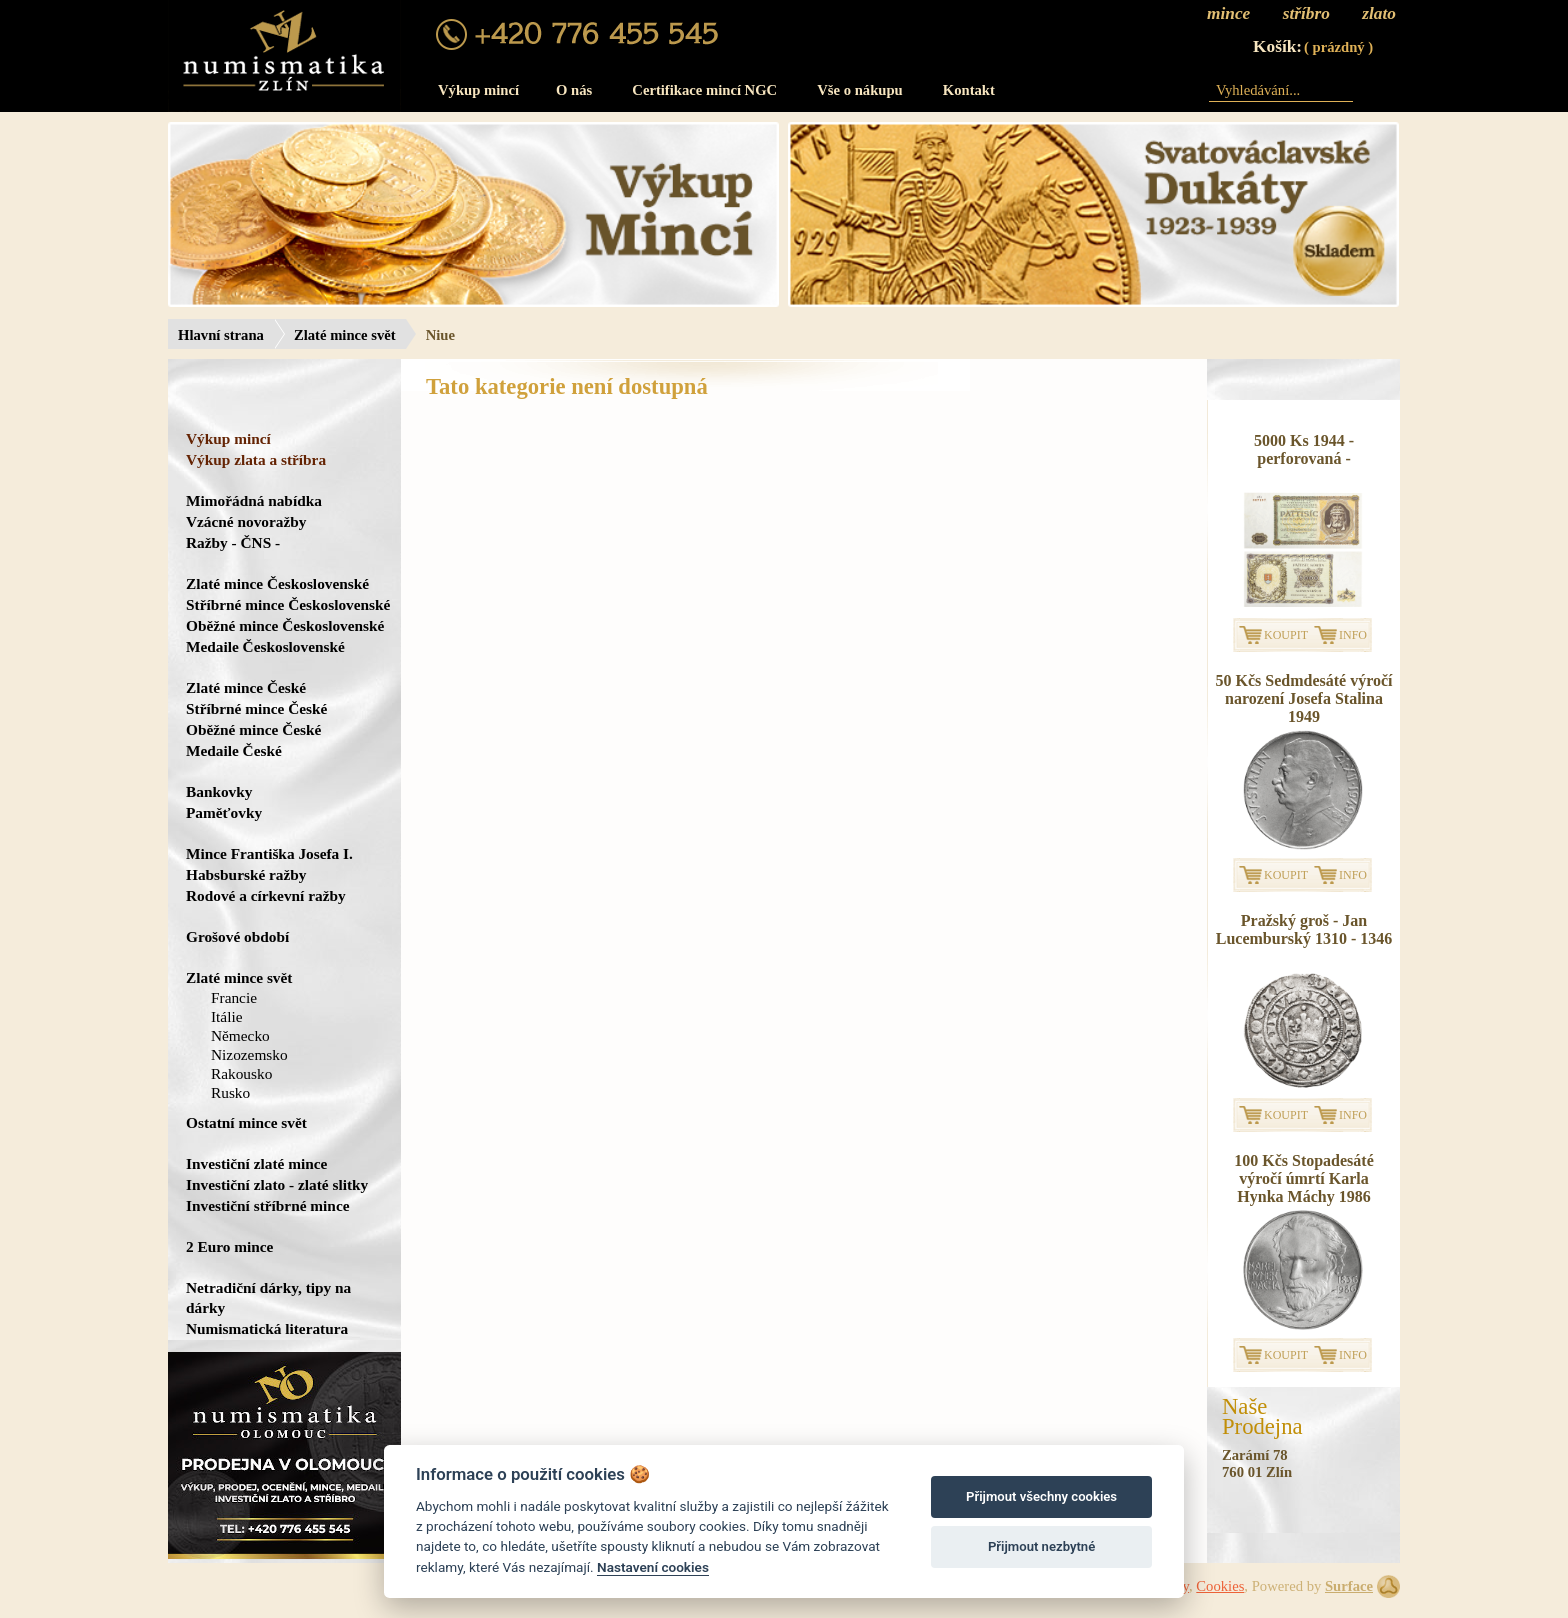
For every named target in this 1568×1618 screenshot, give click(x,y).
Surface (1349, 1586)
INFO (1353, 635)
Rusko (230, 1092)
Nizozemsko (249, 1054)
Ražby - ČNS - (233, 542)
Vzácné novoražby (246, 521)
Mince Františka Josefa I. (269, 853)
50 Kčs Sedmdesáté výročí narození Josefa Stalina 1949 (1303, 698)
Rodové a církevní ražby (266, 895)
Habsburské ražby (246, 874)
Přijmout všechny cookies (1041, 1496)
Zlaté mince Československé (277, 583)
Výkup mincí (478, 90)
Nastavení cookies (653, 1567)
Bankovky (219, 791)
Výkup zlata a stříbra (256, 459)
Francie (234, 997)
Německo (240, 1035)
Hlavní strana (221, 335)
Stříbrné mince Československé (288, 604)
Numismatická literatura (267, 1328)
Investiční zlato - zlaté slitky (277, 1184)
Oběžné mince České (253, 729)
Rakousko (241, 1073)
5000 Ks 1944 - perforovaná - (1304, 449)
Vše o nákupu (860, 90)
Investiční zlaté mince (256, 1163)
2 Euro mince (229, 1246)
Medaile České (234, 750)
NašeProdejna (1262, 1417)
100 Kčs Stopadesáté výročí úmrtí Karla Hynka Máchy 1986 (1304, 1178)
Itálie (227, 1016)
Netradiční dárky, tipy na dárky (268, 1297)
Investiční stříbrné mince (267, 1205)
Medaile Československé (265, 646)
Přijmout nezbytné (1041, 1546)
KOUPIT (1286, 635)
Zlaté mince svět (345, 335)
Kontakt (969, 90)
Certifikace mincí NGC (704, 90)
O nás (574, 90)
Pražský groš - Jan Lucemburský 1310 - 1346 (1304, 929)
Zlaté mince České (246, 687)
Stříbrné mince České (256, 708)
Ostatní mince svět (246, 1122)
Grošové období (237, 936)
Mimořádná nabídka (254, 500)
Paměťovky (224, 812)
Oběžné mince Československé (285, 625)
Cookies (1220, 1586)
